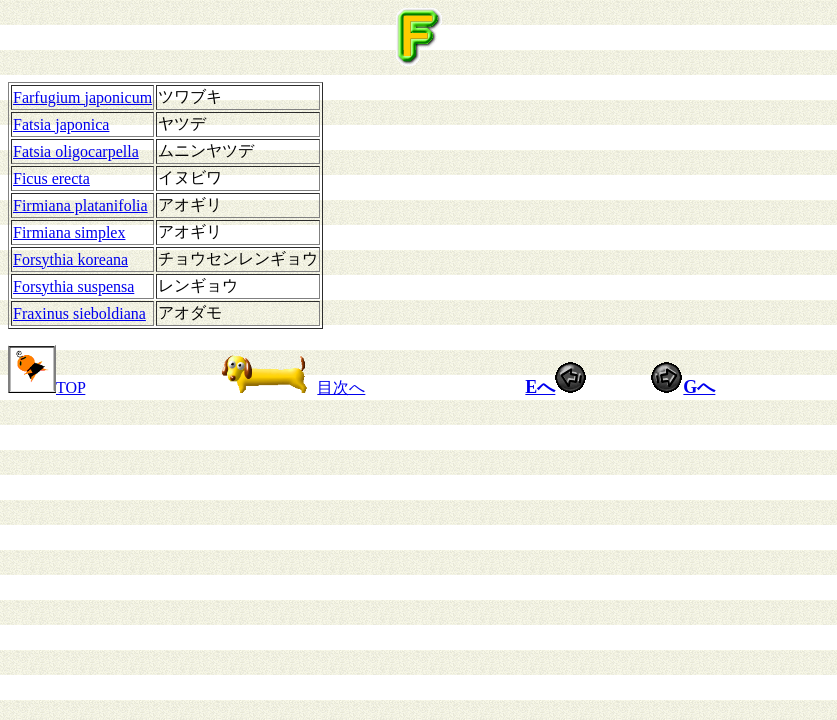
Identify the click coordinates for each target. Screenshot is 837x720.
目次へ (289, 387)
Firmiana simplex (69, 232)
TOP (46, 387)
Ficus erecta (51, 178)
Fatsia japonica (61, 124)
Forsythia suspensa (73, 286)
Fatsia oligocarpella (76, 151)
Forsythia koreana (70, 259)
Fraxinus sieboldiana (79, 313)
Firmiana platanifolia (80, 205)
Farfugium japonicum (82, 97)
